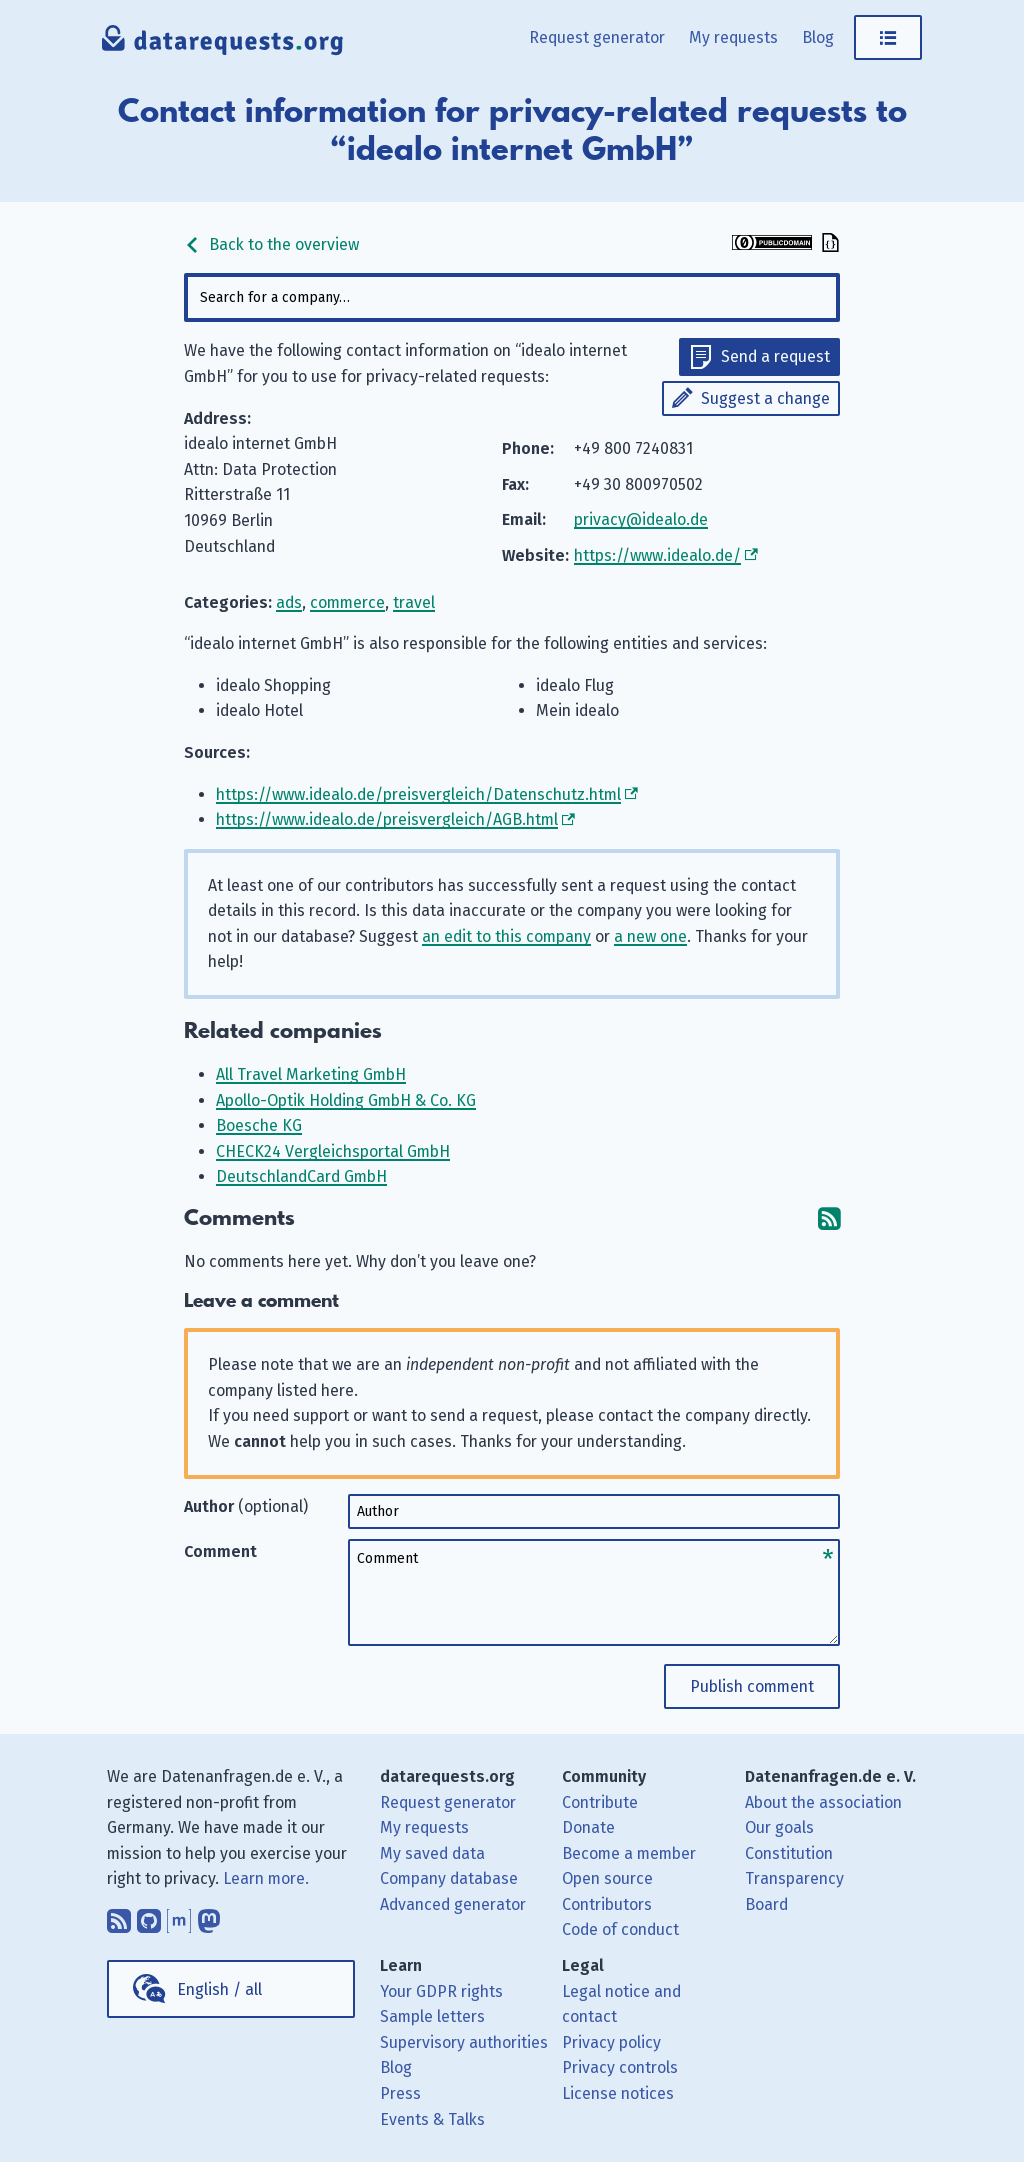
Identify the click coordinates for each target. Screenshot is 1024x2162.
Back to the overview (271, 244)
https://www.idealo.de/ (657, 555)
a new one (650, 936)
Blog (818, 37)
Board (766, 1904)
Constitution (789, 1853)
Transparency (794, 1878)
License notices (618, 2093)
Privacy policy (611, 2042)
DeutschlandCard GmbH (301, 1176)
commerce (347, 602)
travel (414, 602)
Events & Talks (432, 2119)
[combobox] (511, 297)
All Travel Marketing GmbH (311, 1074)
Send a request (775, 356)
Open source (607, 1878)
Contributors (607, 1904)
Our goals (779, 1827)
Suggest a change (765, 398)
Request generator (597, 37)
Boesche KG (259, 1125)
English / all (219, 1989)
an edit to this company (506, 936)
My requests (733, 37)
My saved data (432, 1853)
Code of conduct (620, 1929)
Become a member (629, 1853)
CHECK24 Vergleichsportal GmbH (333, 1151)
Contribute (600, 1802)
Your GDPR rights (441, 1991)
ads (289, 602)
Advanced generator (453, 1904)
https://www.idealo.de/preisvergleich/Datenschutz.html (418, 794)
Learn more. (266, 1878)
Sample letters (432, 2016)
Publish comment (752, 1686)
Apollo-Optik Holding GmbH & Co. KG (346, 1100)
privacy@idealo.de (641, 519)
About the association (823, 1802)
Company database (449, 1878)
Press (400, 2093)
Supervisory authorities (464, 2042)
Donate (588, 1827)
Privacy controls (620, 2067)
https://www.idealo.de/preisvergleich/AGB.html (387, 819)
